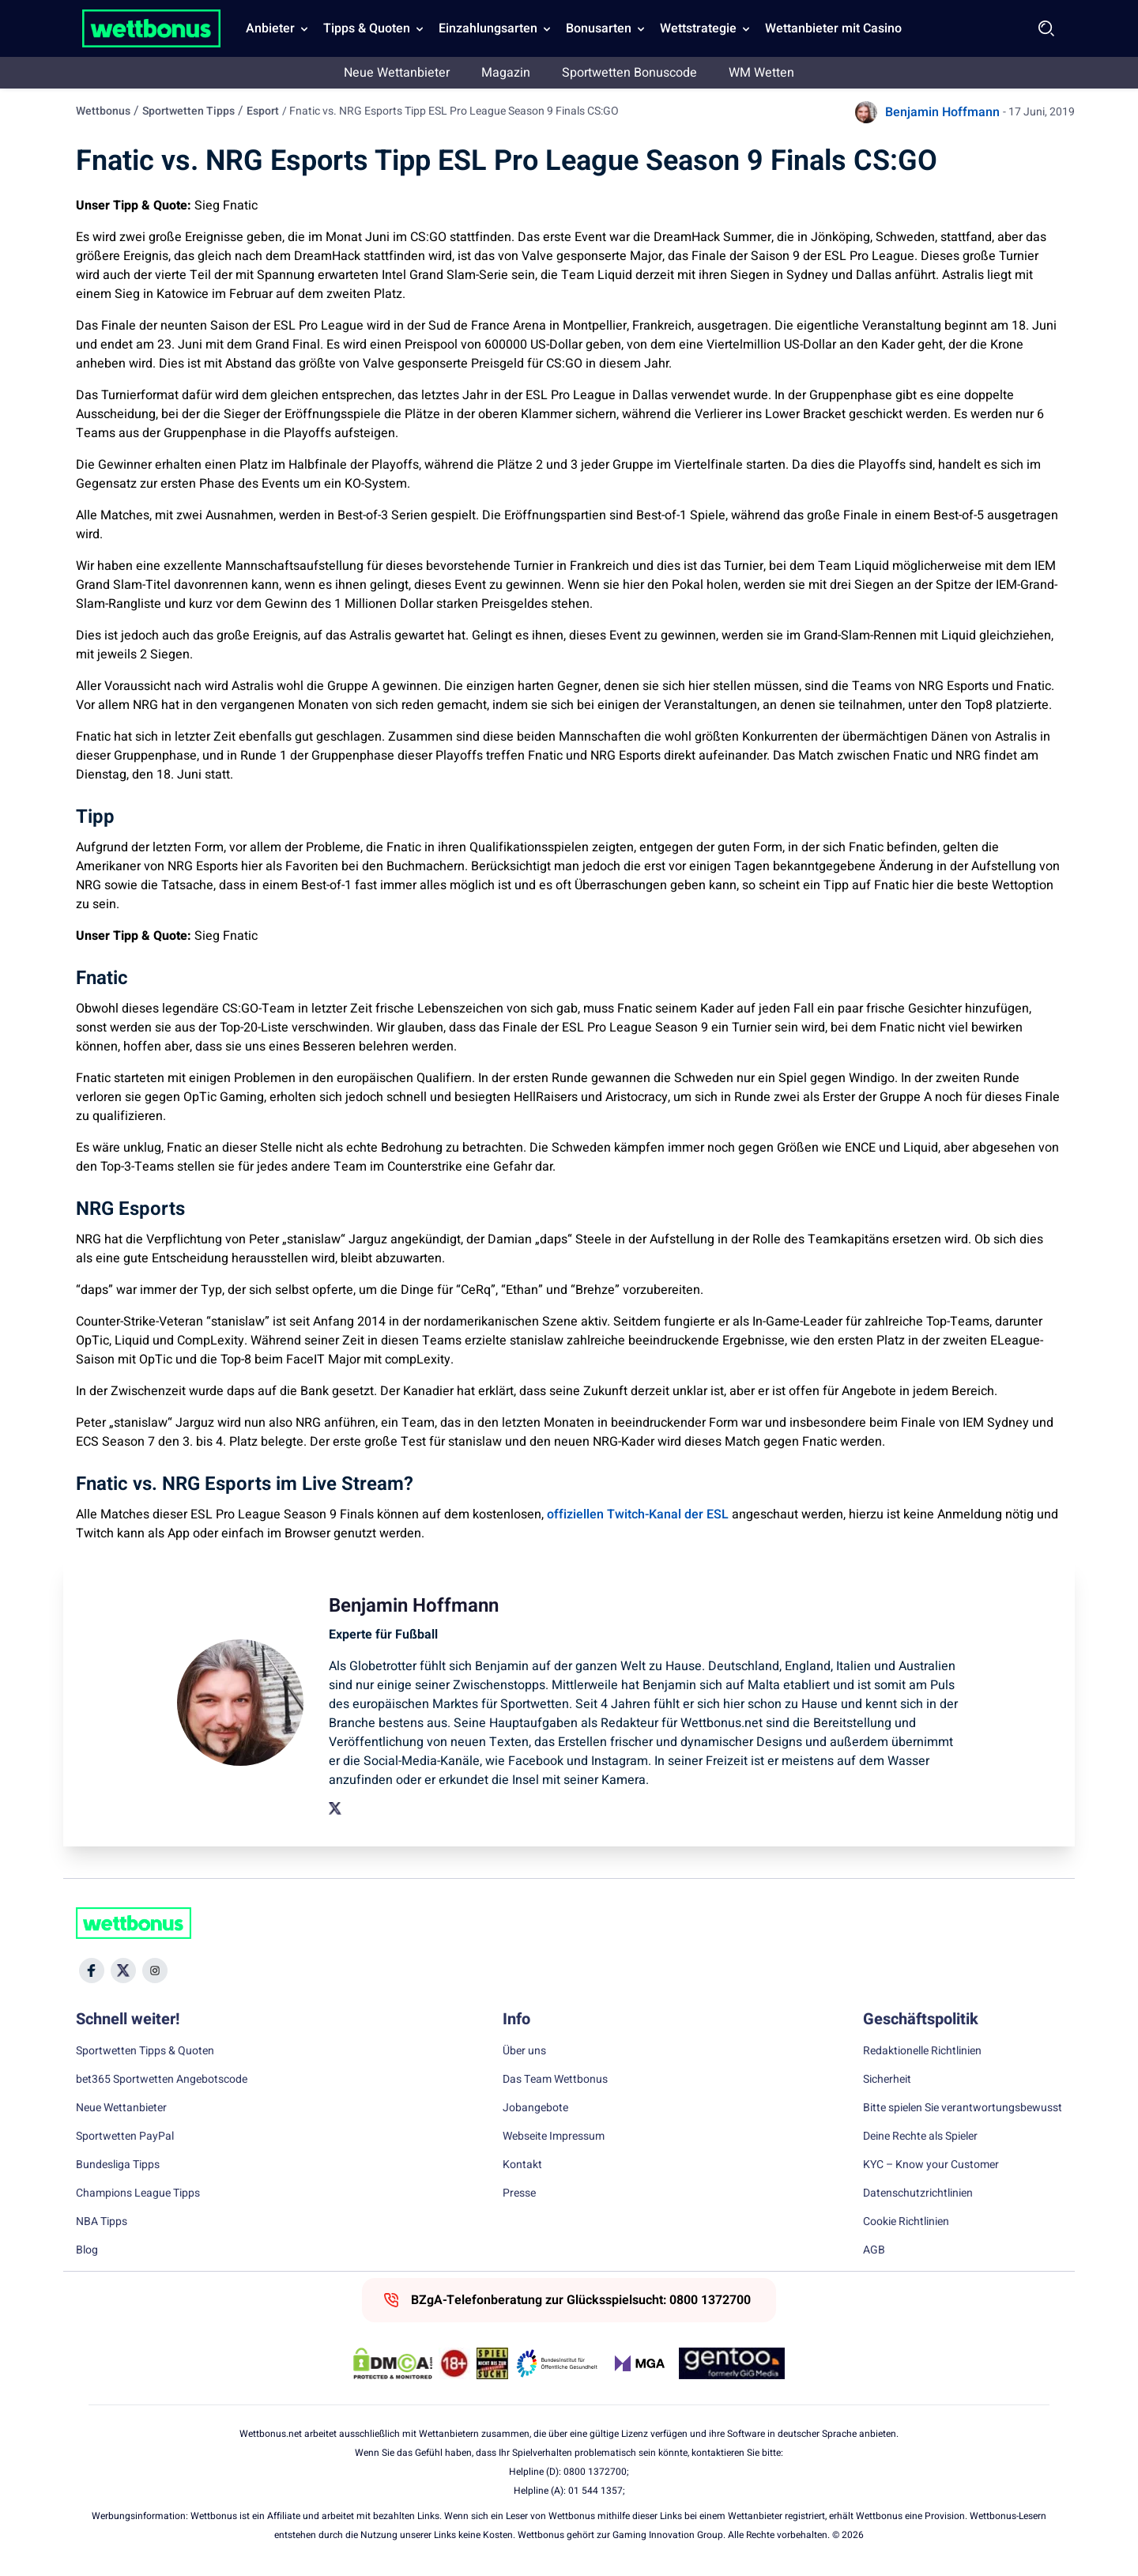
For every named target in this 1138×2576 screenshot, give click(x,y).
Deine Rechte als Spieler (920, 2136)
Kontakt (522, 2165)
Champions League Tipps (138, 2193)
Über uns (524, 2051)
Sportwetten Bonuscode (629, 72)
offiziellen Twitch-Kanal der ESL (638, 1514)
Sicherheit (887, 2080)
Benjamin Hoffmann (942, 112)
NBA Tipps (101, 2222)
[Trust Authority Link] (557, 2363)
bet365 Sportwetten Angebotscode (161, 2080)
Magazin (505, 72)
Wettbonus (103, 111)
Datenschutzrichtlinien (918, 2193)
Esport (263, 111)
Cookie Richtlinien (906, 2222)
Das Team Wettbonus (555, 2080)
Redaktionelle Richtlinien (922, 2051)
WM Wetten (761, 72)
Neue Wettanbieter (397, 72)
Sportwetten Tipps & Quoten (145, 2051)
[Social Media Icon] (91, 1970)
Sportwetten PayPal (125, 2136)
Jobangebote (535, 2108)
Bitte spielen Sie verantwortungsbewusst (962, 2108)
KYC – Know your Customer (931, 2165)
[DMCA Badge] (392, 2363)
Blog (87, 2250)
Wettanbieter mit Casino (833, 28)
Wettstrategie (698, 28)
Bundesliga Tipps (118, 2165)
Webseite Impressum (554, 2136)
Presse (519, 2193)
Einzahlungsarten (488, 28)
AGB (874, 2250)
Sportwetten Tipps (188, 111)
